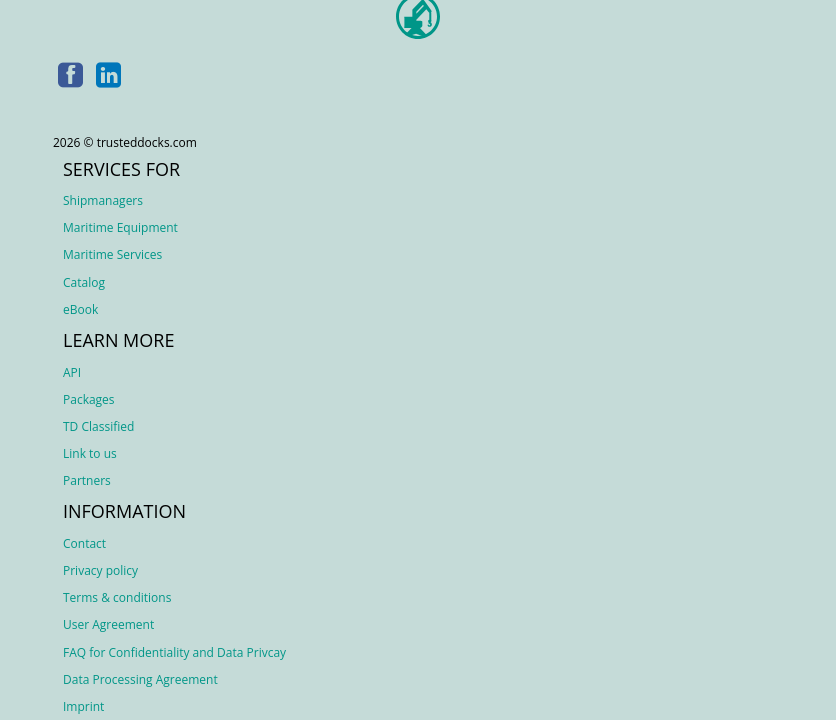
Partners (87, 480)
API (72, 372)
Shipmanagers (103, 200)
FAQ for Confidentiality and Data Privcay (174, 652)
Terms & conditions (117, 597)
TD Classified (98, 426)
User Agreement (108, 624)
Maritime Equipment (120, 227)
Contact (84, 543)
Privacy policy (100, 570)
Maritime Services (112, 254)
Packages (89, 399)
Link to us (90, 453)
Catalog (84, 282)
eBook (80, 309)
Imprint (83, 706)
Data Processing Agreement (140, 679)
